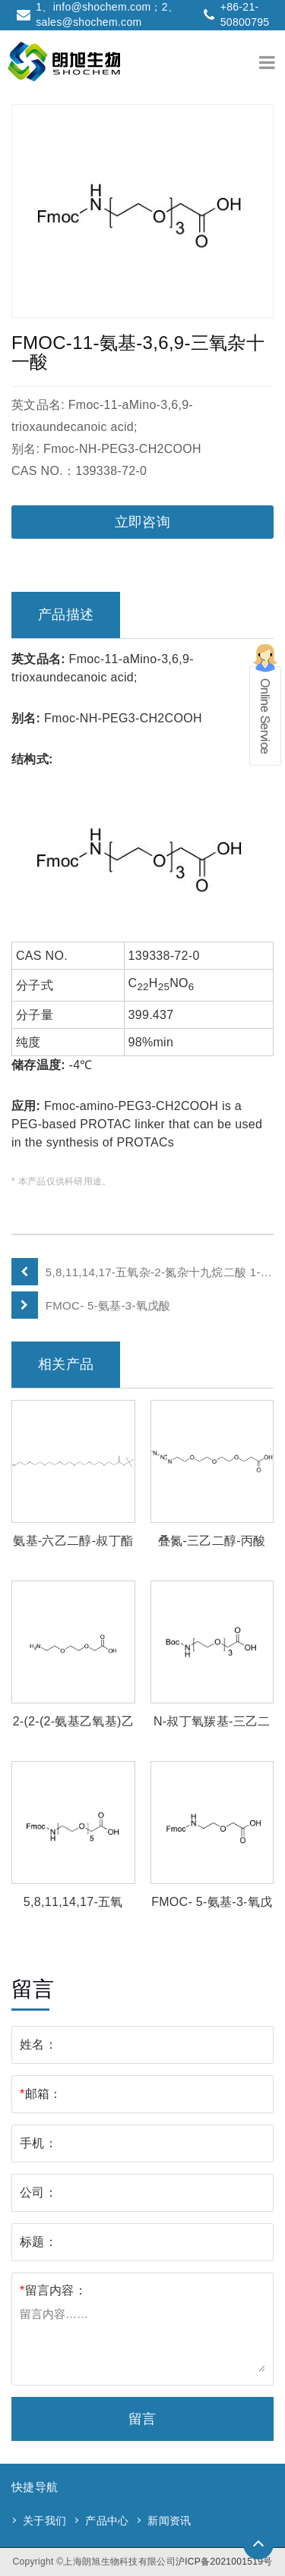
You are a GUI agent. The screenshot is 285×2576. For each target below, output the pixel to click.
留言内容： (53, 2290)
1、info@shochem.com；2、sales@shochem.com (107, 14)
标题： (38, 2241)
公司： (38, 2192)
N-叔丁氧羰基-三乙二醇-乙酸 (212, 1723)
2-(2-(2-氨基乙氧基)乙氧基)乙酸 (73, 1723)
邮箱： (41, 2093)
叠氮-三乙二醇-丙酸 (212, 1540)
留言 (142, 2419)
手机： (38, 2143)
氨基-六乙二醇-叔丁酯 (73, 1540)
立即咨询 (142, 522)
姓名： (38, 2044)
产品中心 (106, 2521)
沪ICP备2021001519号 (224, 2561)
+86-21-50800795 (245, 14)
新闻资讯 (169, 2521)
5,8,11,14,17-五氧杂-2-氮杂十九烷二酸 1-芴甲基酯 (160, 1272)
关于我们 (44, 2521)
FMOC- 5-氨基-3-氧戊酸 (108, 1305)
